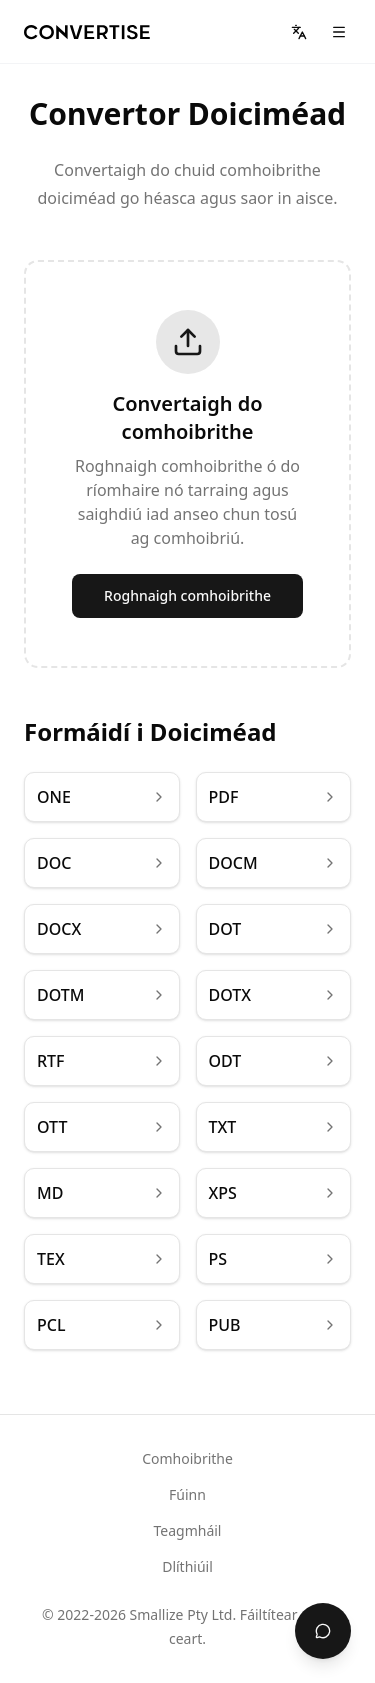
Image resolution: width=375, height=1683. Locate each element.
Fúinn (187, 1494)
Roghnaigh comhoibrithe (187, 595)
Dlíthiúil (187, 1566)
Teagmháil (188, 1530)
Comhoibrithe (187, 1458)
